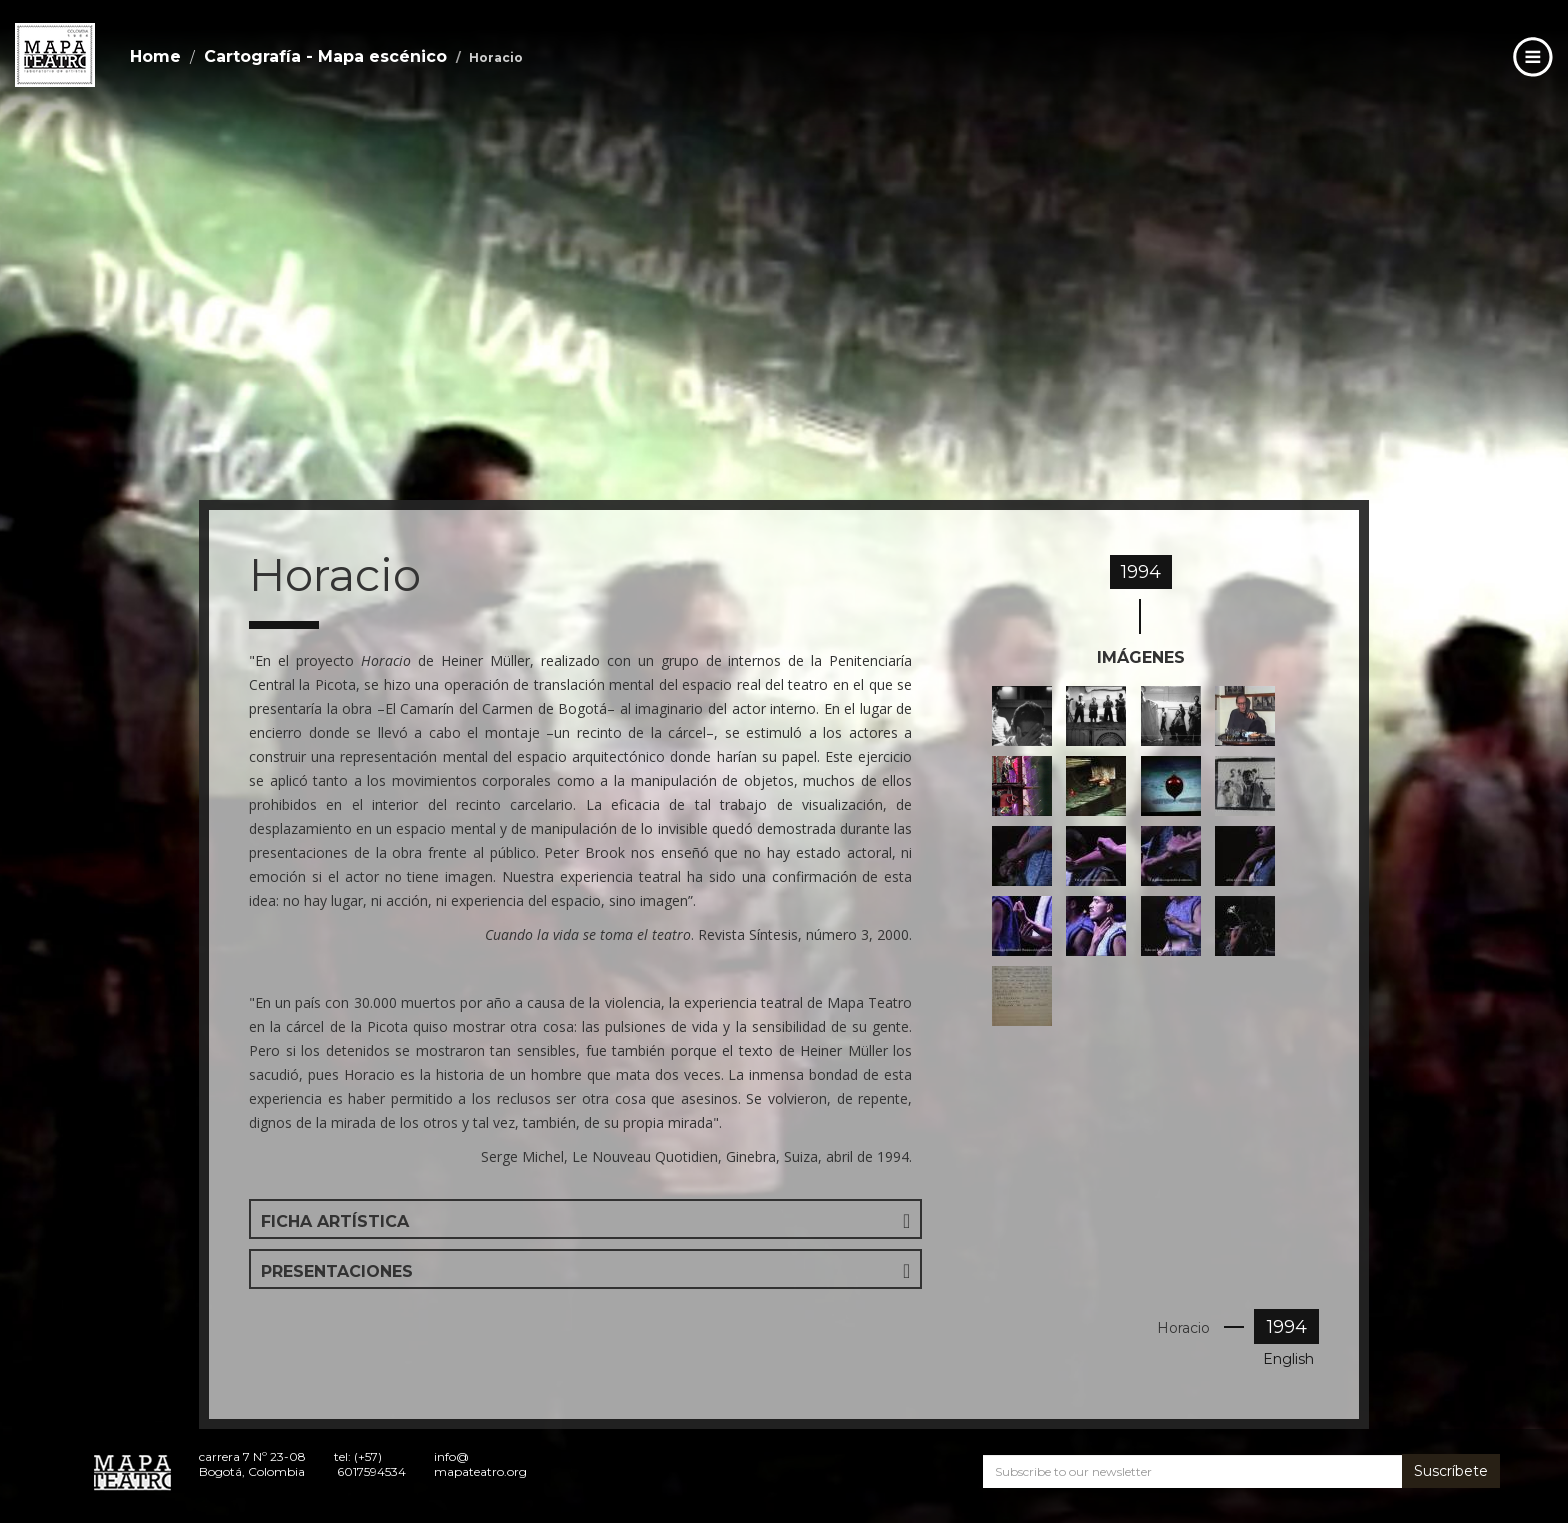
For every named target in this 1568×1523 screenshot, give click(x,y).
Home (155, 56)
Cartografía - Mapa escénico (325, 56)
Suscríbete (1451, 1471)
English (1288, 1359)
